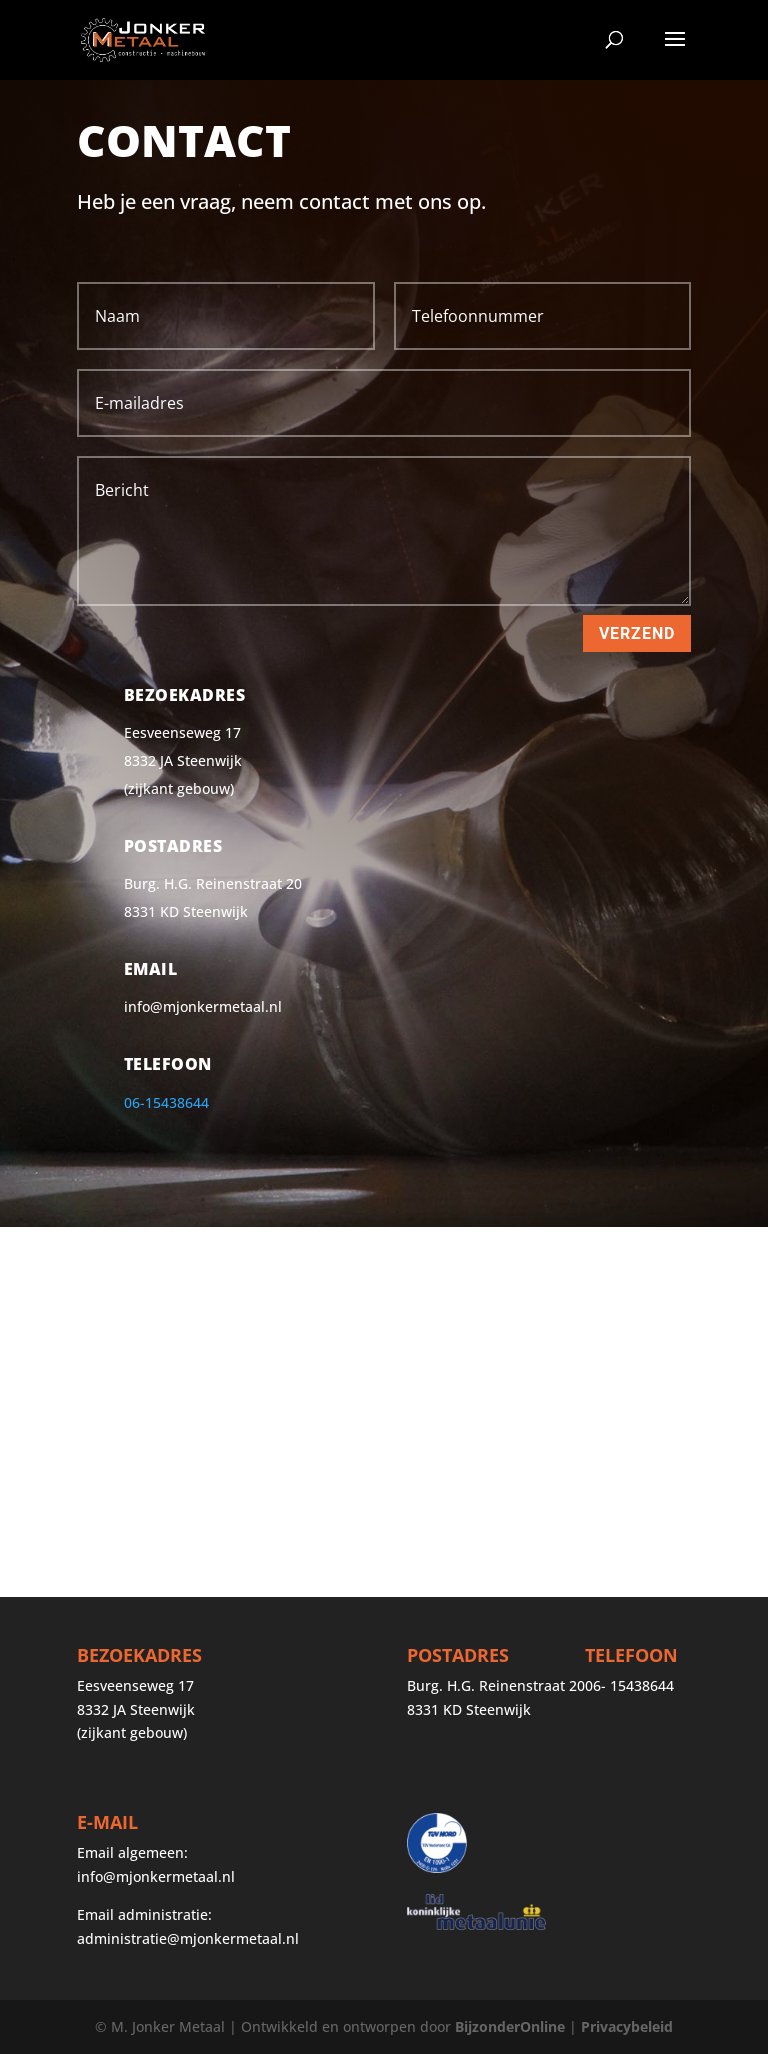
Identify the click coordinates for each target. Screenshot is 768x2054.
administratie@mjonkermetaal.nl (188, 1938)
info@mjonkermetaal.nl (156, 1876)
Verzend (637, 633)
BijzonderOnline (510, 2026)
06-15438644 (166, 1102)
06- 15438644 (629, 1685)
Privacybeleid (627, 2026)
